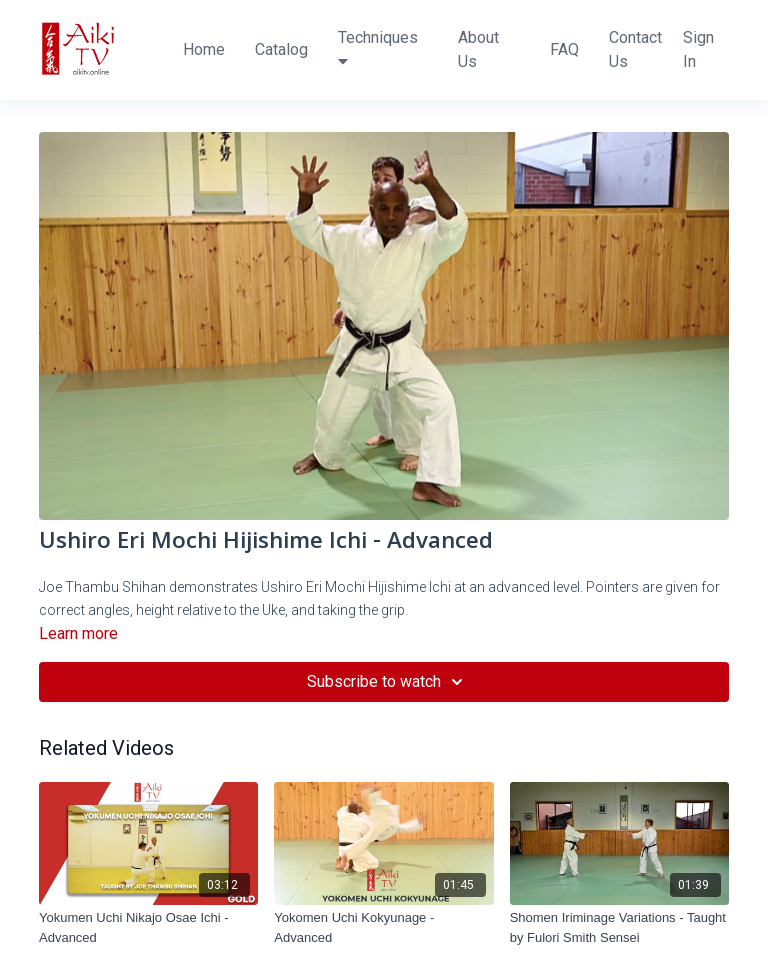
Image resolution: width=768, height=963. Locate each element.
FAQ (564, 49)
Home (204, 49)
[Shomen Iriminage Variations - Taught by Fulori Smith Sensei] (619, 927)
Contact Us (635, 49)
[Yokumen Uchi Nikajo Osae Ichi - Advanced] (148, 927)
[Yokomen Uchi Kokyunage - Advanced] (383, 927)
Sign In (698, 49)
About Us (478, 49)
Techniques (378, 48)
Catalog (281, 49)
